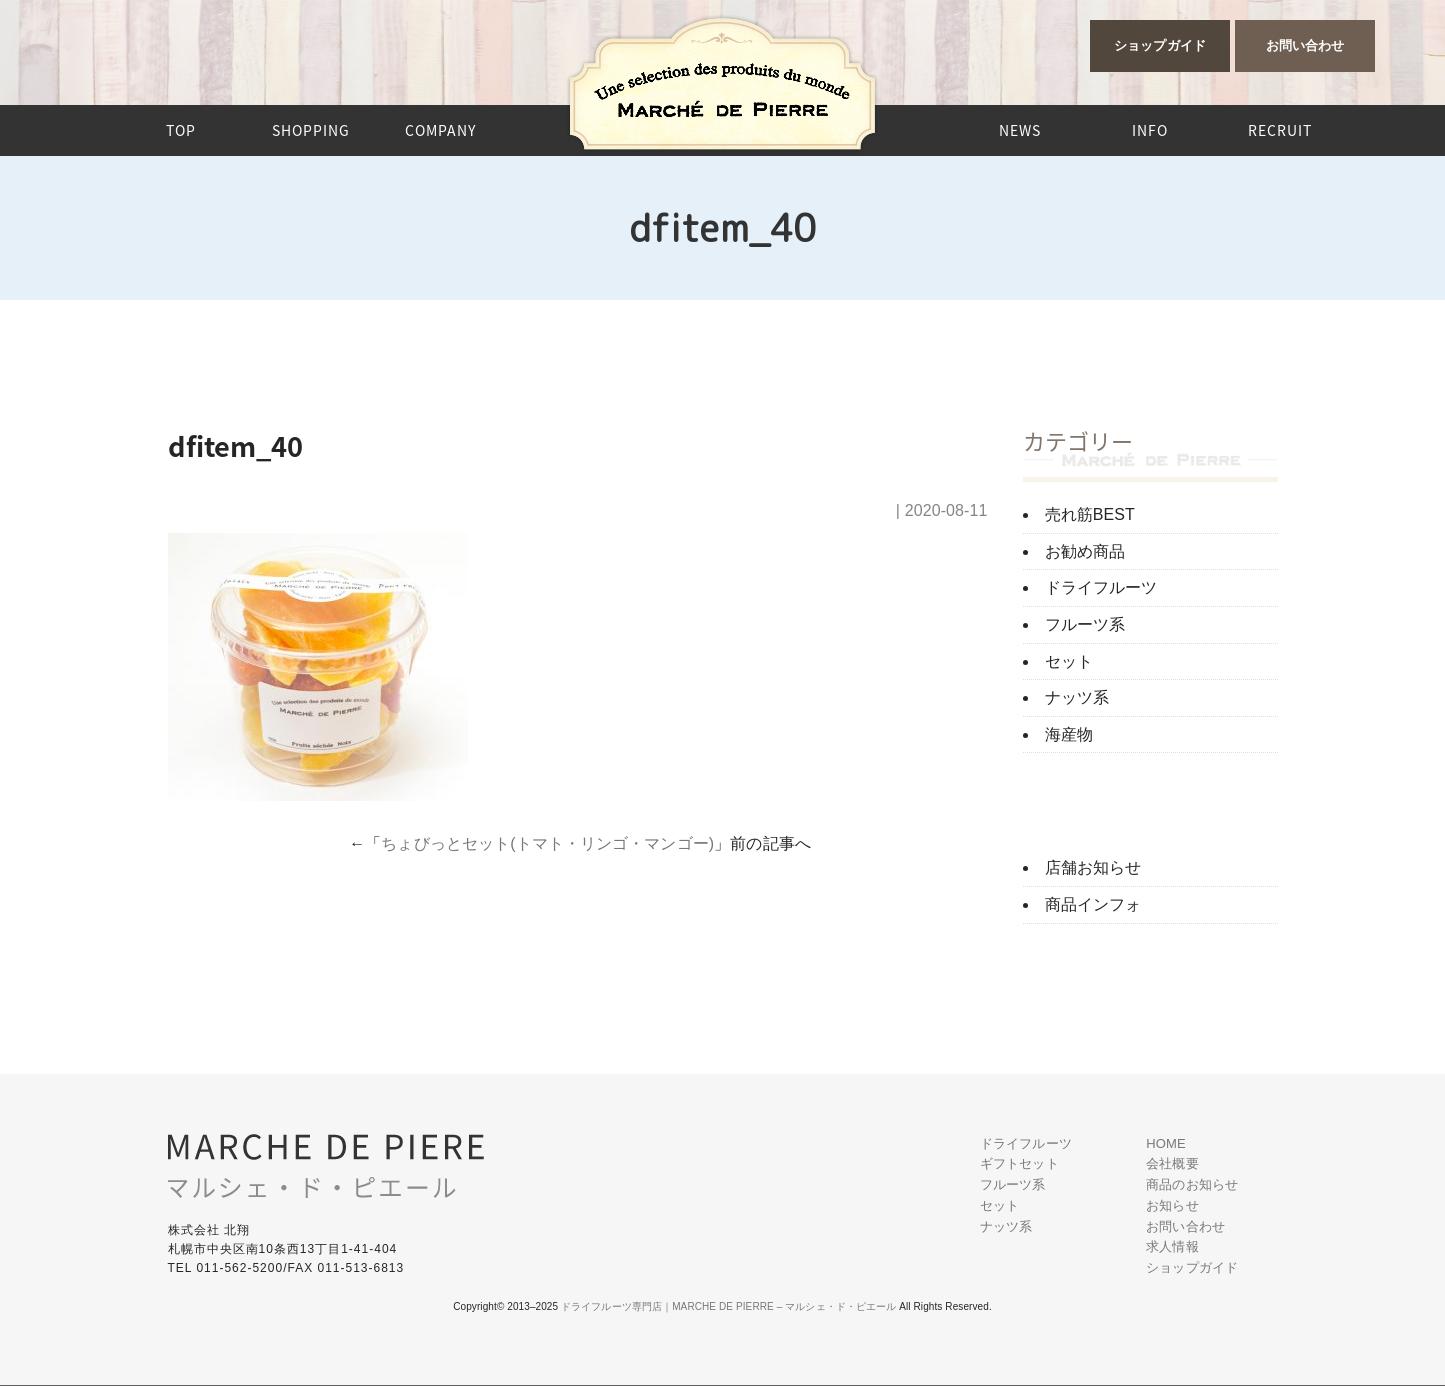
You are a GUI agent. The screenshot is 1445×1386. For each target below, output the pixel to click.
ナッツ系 (1077, 697)
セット (1069, 661)
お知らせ (1172, 1205)
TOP (181, 130)
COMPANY (440, 130)
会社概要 (1172, 1163)
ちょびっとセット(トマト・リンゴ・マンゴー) (547, 843)
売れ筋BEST (1090, 514)
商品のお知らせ (1192, 1184)
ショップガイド (1160, 45)
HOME (1165, 1143)
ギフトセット (1019, 1163)
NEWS (1020, 130)
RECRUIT (1280, 130)
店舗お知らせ (1093, 867)
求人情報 (1172, 1246)
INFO (1150, 130)
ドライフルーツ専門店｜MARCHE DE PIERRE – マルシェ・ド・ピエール (728, 1306)
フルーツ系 (1085, 624)
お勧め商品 (1085, 551)
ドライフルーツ (1101, 587)
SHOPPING (311, 130)
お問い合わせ (1305, 45)
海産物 (1069, 734)
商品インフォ (1093, 904)
